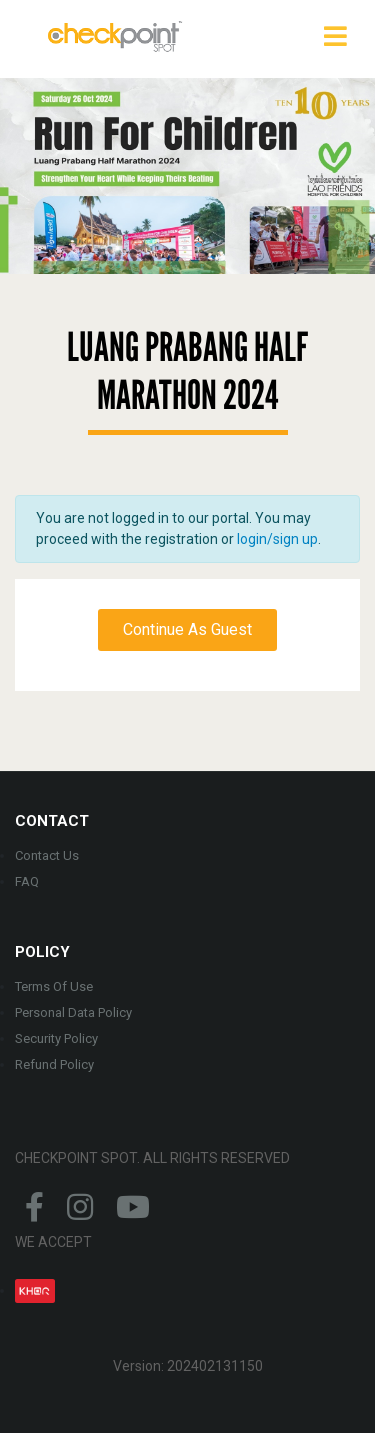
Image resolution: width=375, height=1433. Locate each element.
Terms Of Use (54, 986)
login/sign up (277, 539)
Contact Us (47, 855)
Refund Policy (54, 1064)
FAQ (27, 881)
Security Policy (56, 1038)
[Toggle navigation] (335, 36)
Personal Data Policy (73, 1012)
